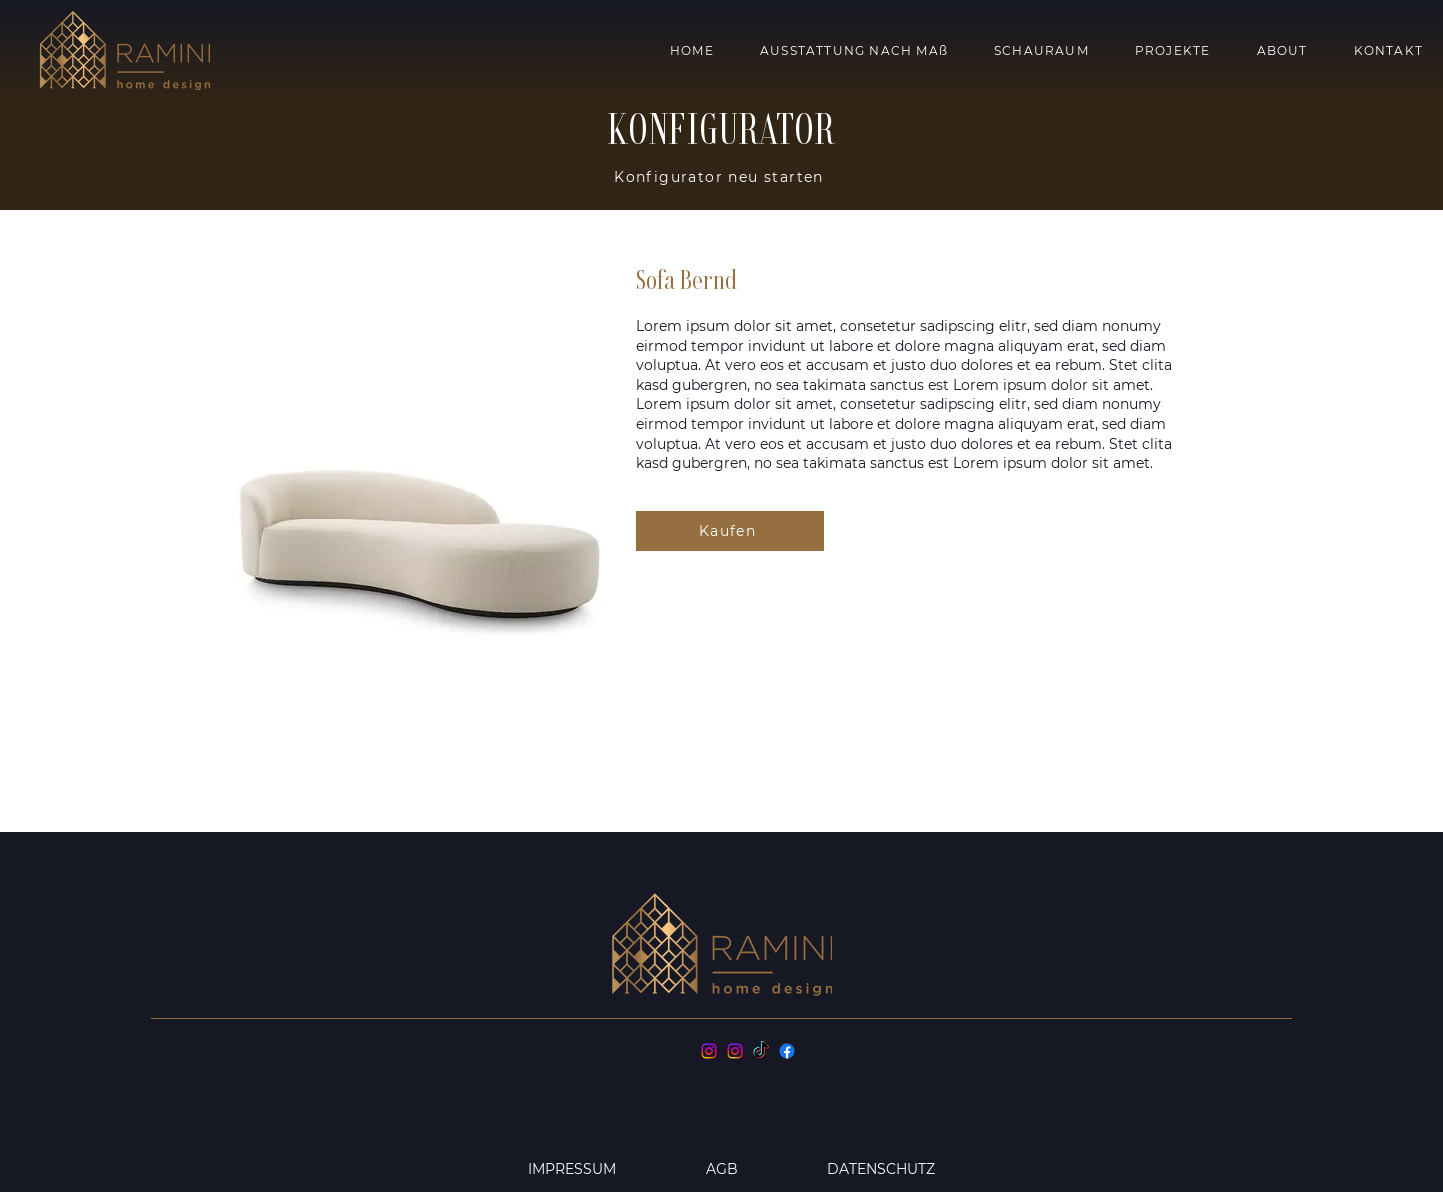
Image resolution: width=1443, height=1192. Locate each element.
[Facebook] (787, 1051)
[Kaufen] (730, 531)
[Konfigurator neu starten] (721, 177)
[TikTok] (761, 1051)
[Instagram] (709, 1051)
